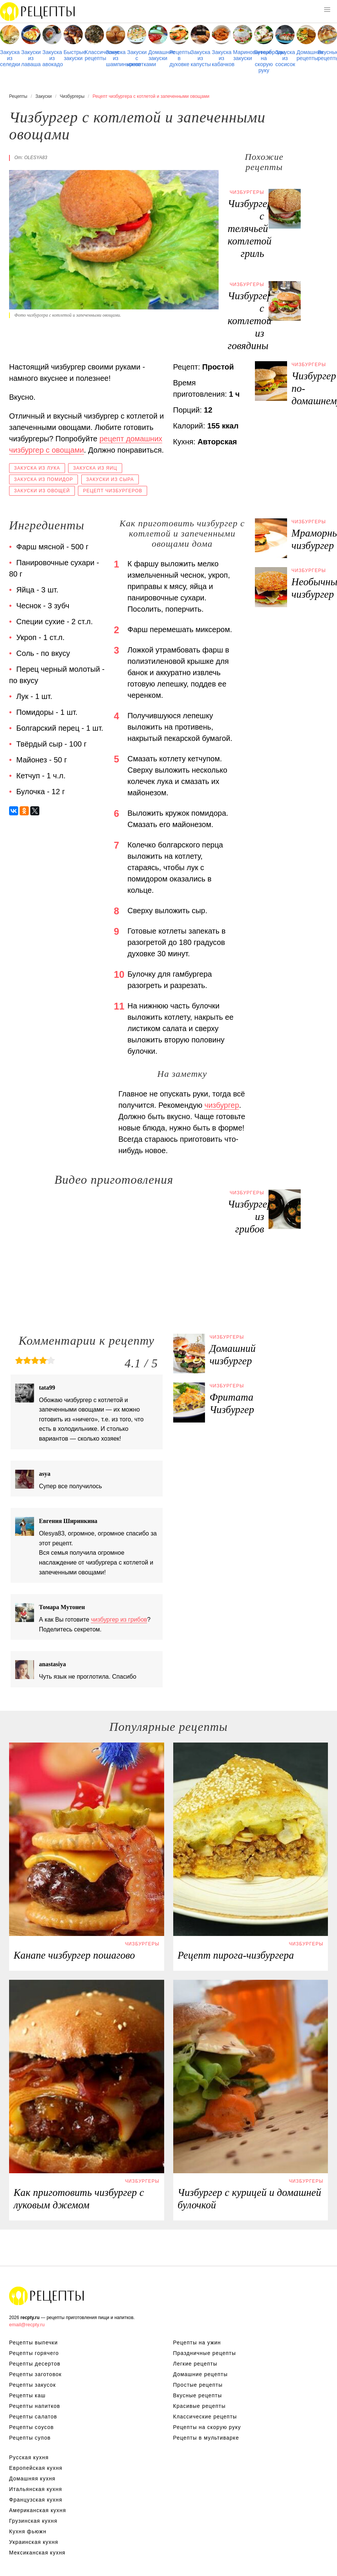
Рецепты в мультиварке (206, 2438)
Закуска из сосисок (285, 58)
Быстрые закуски (73, 55)
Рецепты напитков (34, 2406)
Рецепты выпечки (33, 2342)
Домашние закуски (158, 55)
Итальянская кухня (35, 2489)
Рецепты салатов (33, 2417)
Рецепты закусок (32, 2385)
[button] (327, 10)
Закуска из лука (37, 468)
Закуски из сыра (110, 479)
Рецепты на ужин (197, 2342)
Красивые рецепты (199, 2406)
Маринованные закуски (242, 55)
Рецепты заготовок (35, 2374)
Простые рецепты (198, 2385)
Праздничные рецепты (204, 2353)
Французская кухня (35, 2500)
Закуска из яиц (95, 468)
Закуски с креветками (136, 58)
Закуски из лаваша (30, 58)
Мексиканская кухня (37, 2553)
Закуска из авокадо (52, 58)
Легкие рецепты (195, 2364)
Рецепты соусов (31, 2427)
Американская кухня (37, 2510)
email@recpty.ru (27, 2324)
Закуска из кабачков (221, 58)
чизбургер (221, 1105)
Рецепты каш (27, 2395)
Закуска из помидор (43, 479)
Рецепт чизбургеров (112, 490)
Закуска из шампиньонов (115, 58)
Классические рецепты (94, 55)
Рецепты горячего (34, 2353)
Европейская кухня (35, 2468)
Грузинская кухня (33, 2521)
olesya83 (35, 157)
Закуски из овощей (42, 490)
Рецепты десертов (35, 2364)
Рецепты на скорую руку (207, 2427)
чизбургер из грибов (119, 1619)
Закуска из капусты (200, 58)
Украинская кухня (33, 2542)
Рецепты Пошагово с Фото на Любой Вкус (47, 2295)
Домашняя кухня (32, 2478)
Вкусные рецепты (327, 55)
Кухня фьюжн (28, 2531)
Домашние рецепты (306, 55)
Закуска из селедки (9, 58)
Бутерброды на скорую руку (263, 61)
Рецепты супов (30, 2438)
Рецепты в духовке (179, 58)
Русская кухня (28, 2457)
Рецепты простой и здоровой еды (38, 11)
